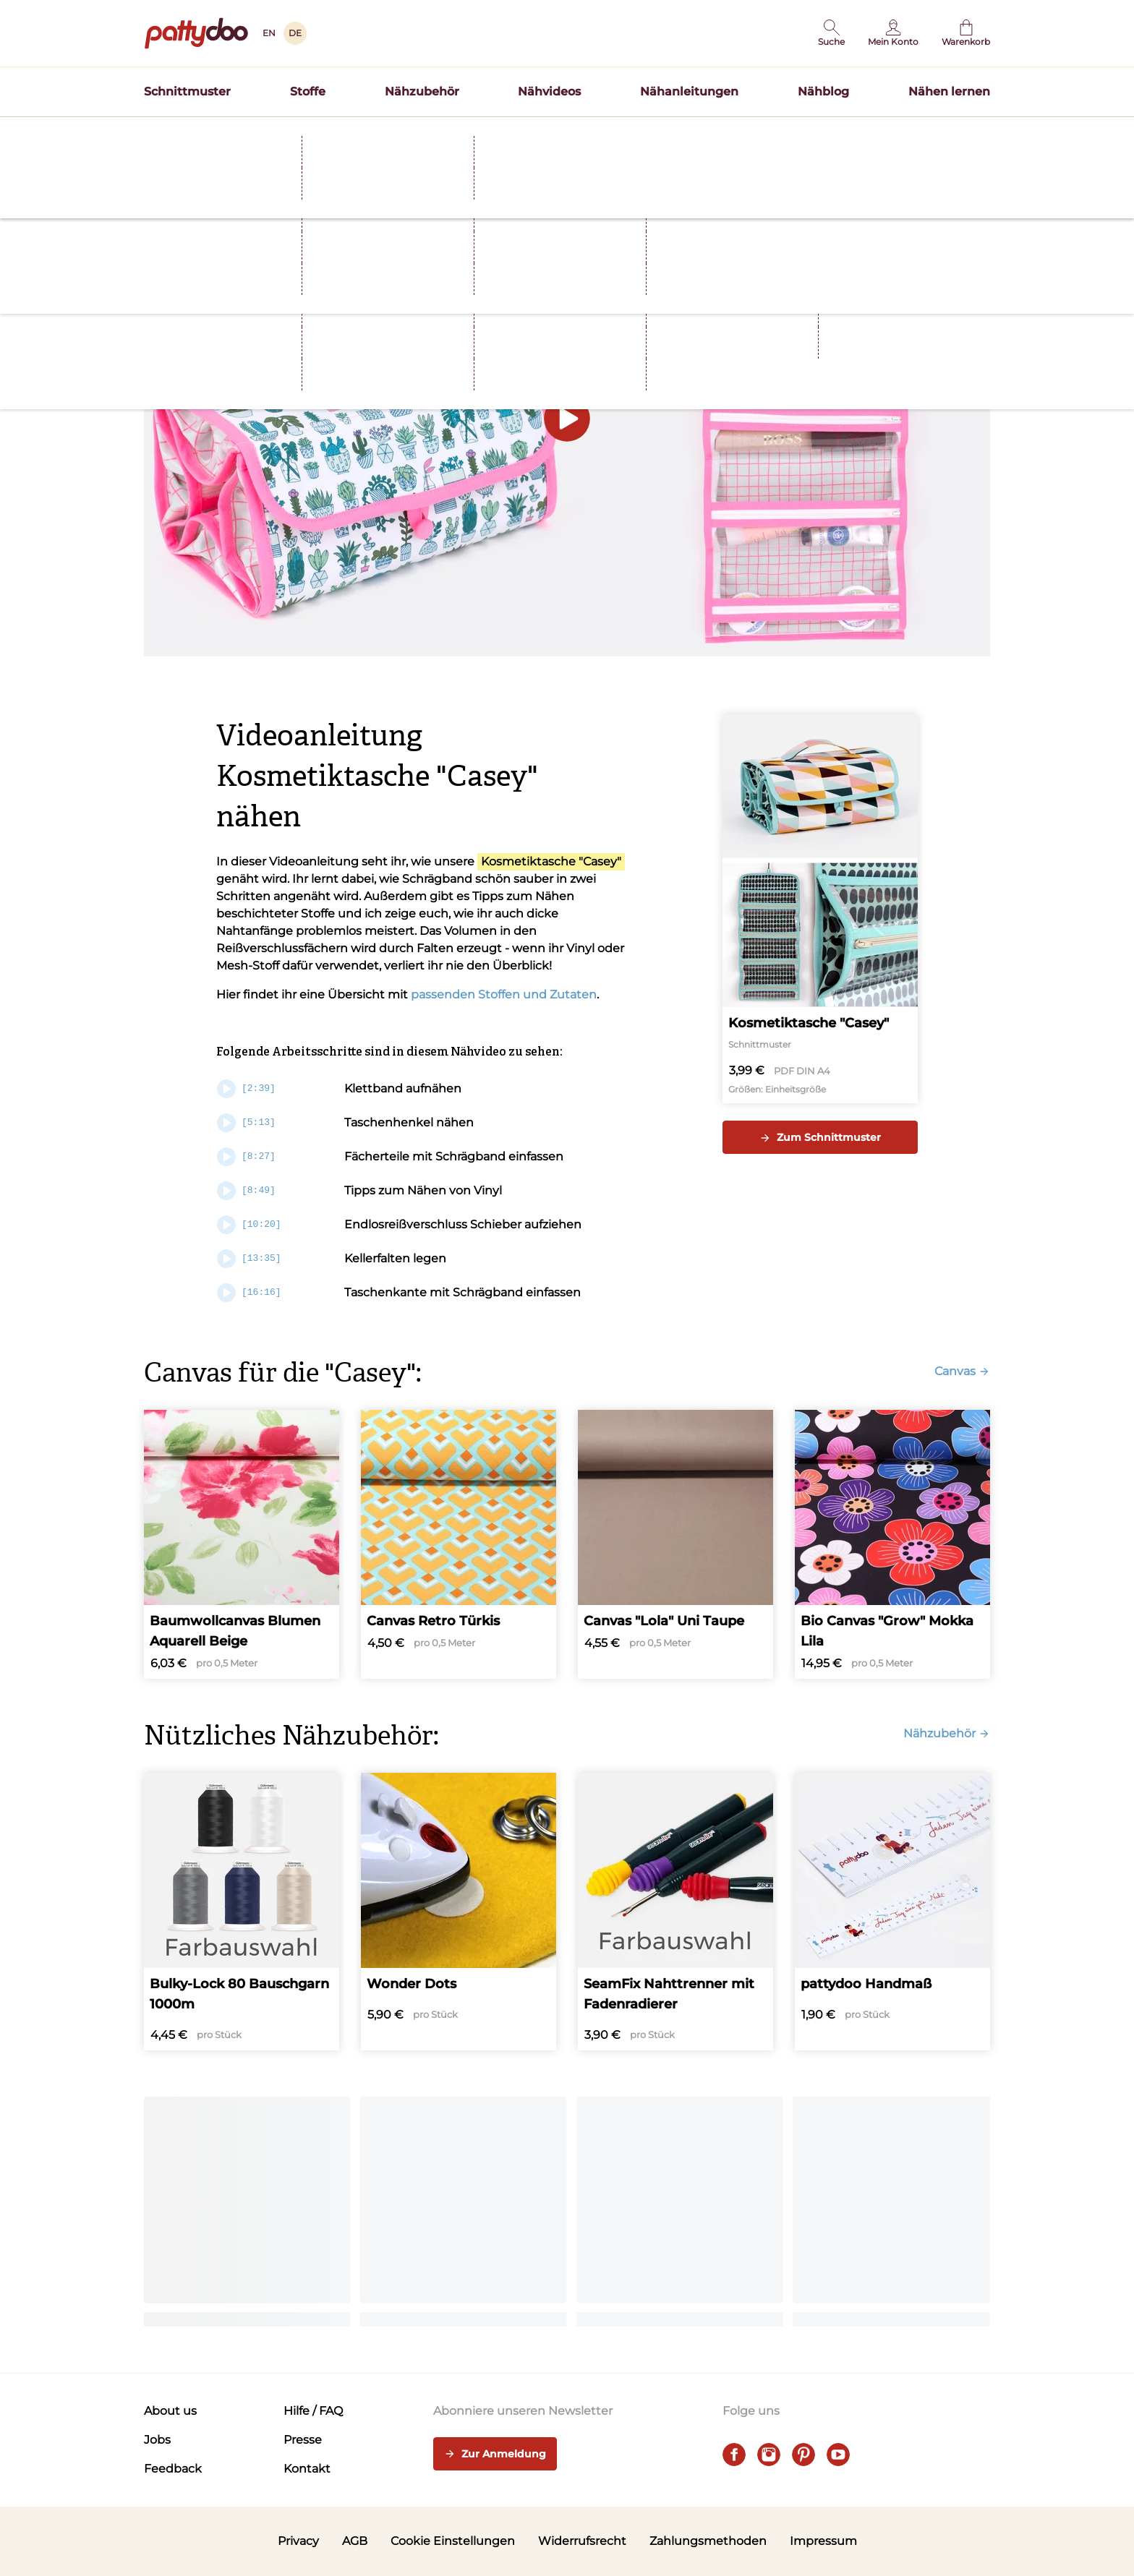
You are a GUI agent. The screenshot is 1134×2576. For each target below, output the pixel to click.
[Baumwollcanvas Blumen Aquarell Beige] (241, 1544)
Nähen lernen (949, 91)
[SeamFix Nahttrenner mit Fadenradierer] (675, 1911)
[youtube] (838, 2454)
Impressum (823, 2541)
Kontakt (307, 2469)
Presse (303, 2440)
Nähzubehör (422, 91)
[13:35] (249, 1258)
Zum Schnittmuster (820, 1137)
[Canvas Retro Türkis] (458, 1544)
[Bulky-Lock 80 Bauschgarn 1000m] (241, 1911)
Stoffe (307, 91)
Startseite (166, 161)
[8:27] (246, 1156)
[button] (831, 33)
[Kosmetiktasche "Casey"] (820, 909)
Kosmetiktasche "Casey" (551, 861)
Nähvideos (549, 91)
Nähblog (823, 91)
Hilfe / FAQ (313, 2411)
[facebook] (734, 2454)
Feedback (173, 2469)
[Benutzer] (893, 33)
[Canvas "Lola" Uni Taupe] (675, 1544)
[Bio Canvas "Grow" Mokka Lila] (892, 1544)
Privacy (298, 2541)
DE (295, 32)
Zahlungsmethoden (708, 2541)
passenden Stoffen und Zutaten (504, 994)
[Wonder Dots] (458, 1911)
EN (269, 32)
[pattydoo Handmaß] (892, 1911)
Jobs (157, 2440)
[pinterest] (803, 2454)
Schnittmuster (187, 91)
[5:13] (246, 1122)
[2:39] (246, 1088)
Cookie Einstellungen (453, 2541)
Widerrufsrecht (582, 2541)
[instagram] (768, 2454)
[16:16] (249, 1292)
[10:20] (249, 1224)
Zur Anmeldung (495, 2454)
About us (170, 2411)
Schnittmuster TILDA (660, 133)
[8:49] (246, 1190)
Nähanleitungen (689, 91)
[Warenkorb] (966, 33)
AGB (354, 2541)
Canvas (962, 1371)
